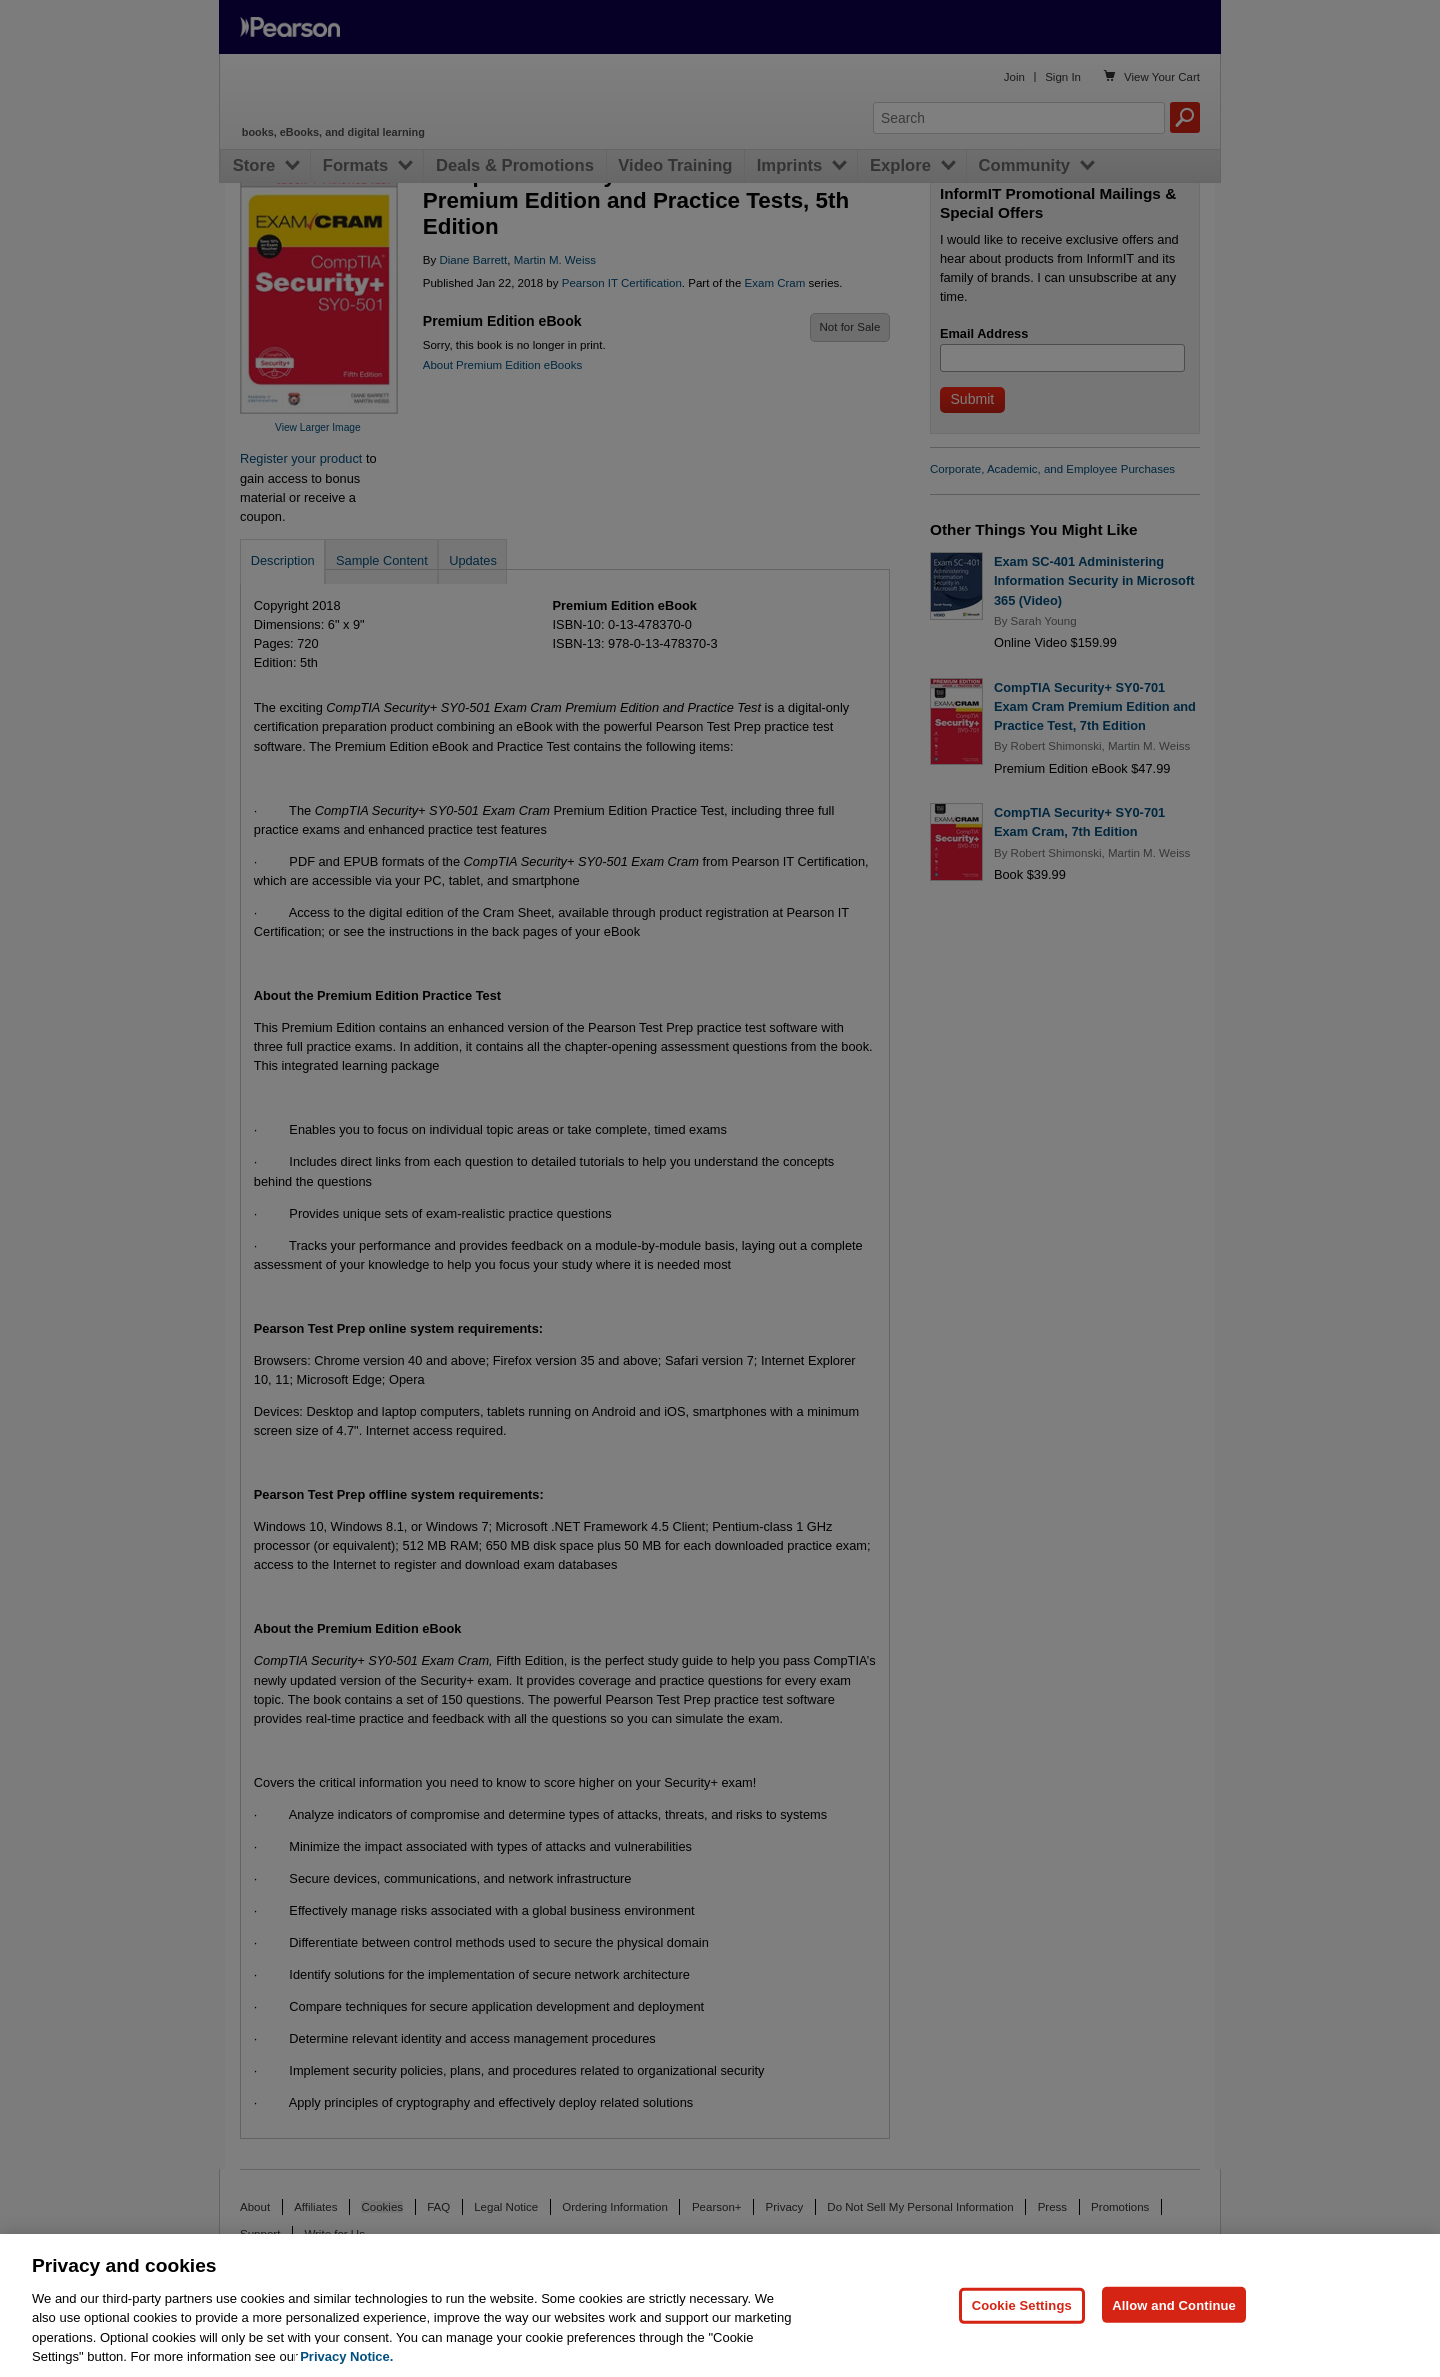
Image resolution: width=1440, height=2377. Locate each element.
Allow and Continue (1174, 2341)
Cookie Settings (1022, 2341)
